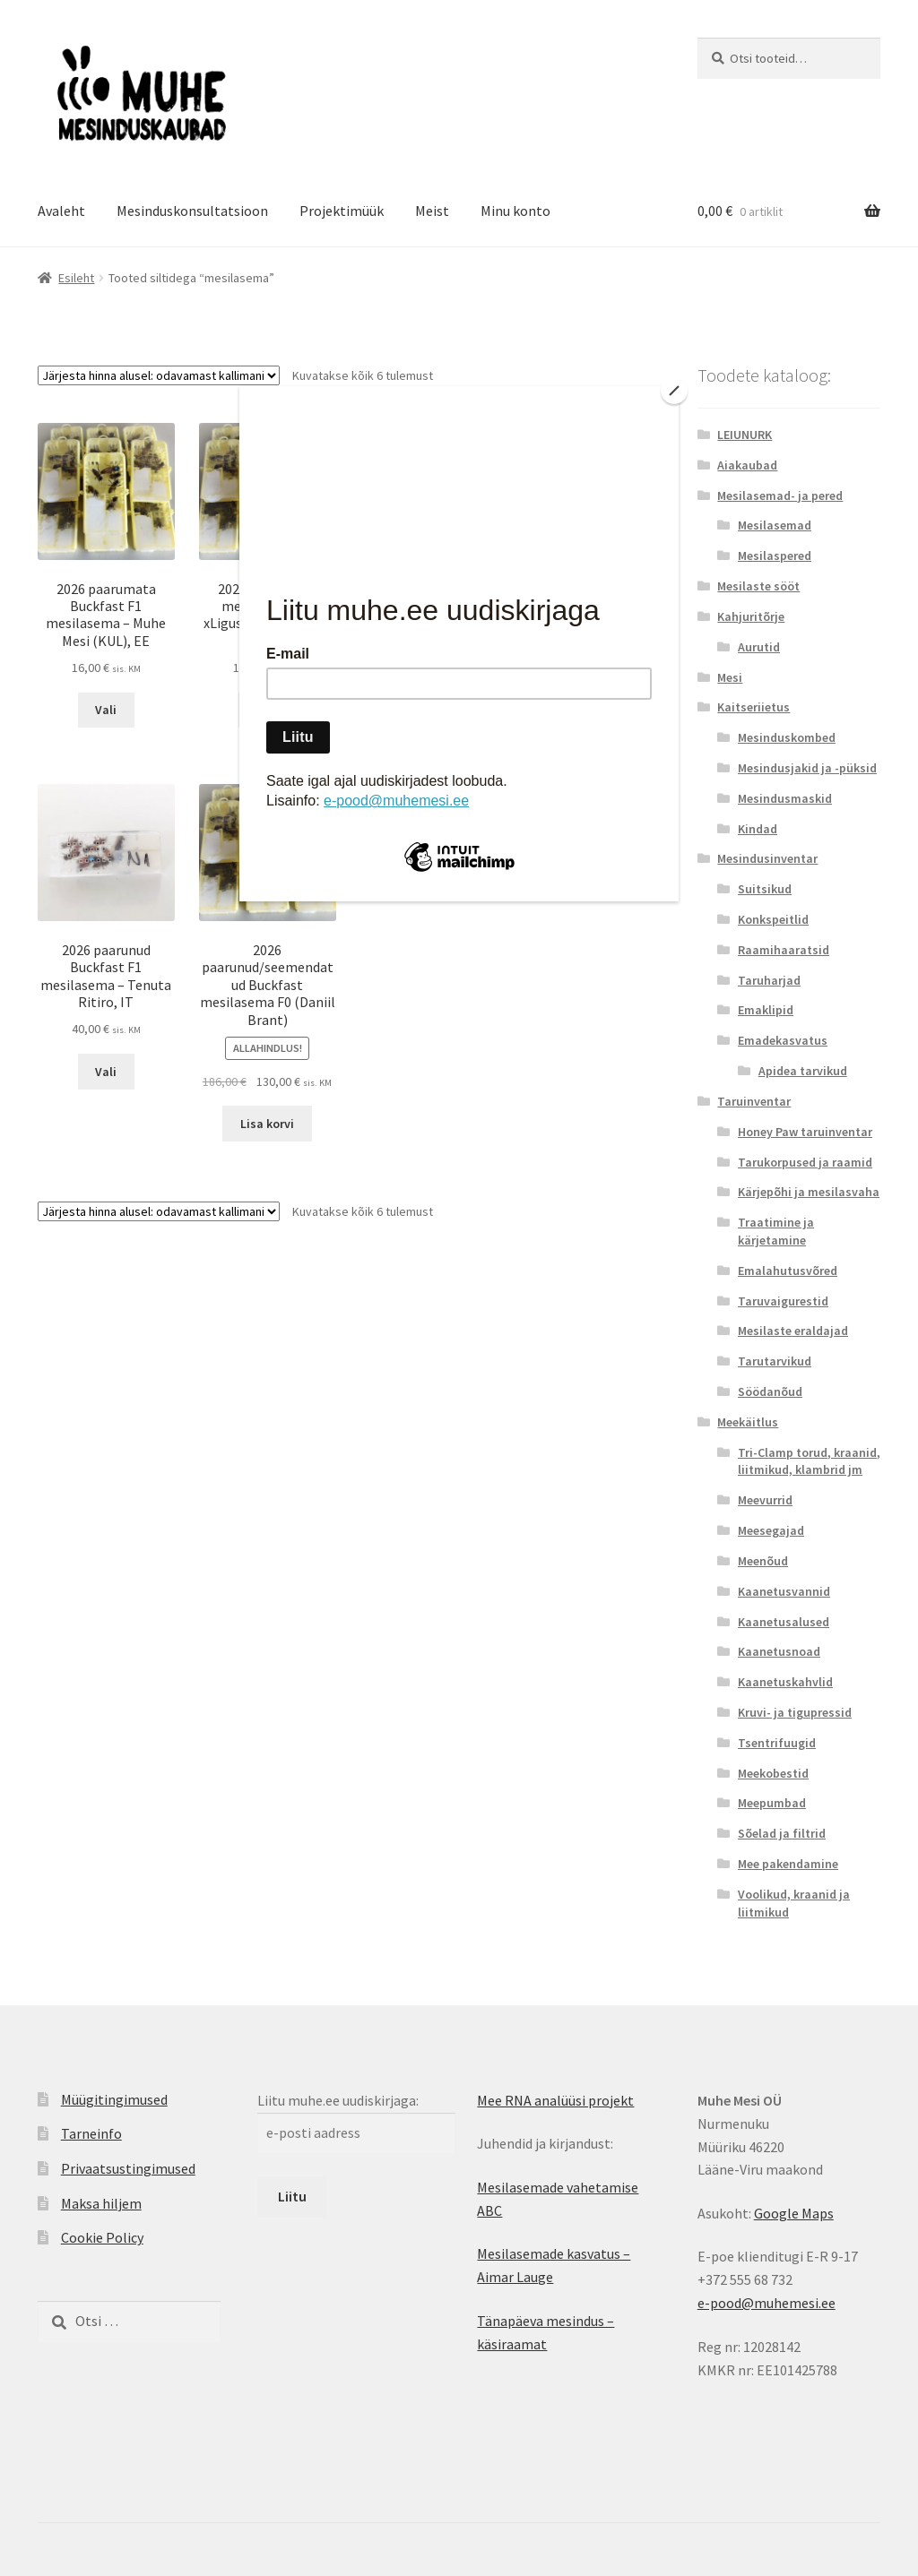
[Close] (674, 390)
